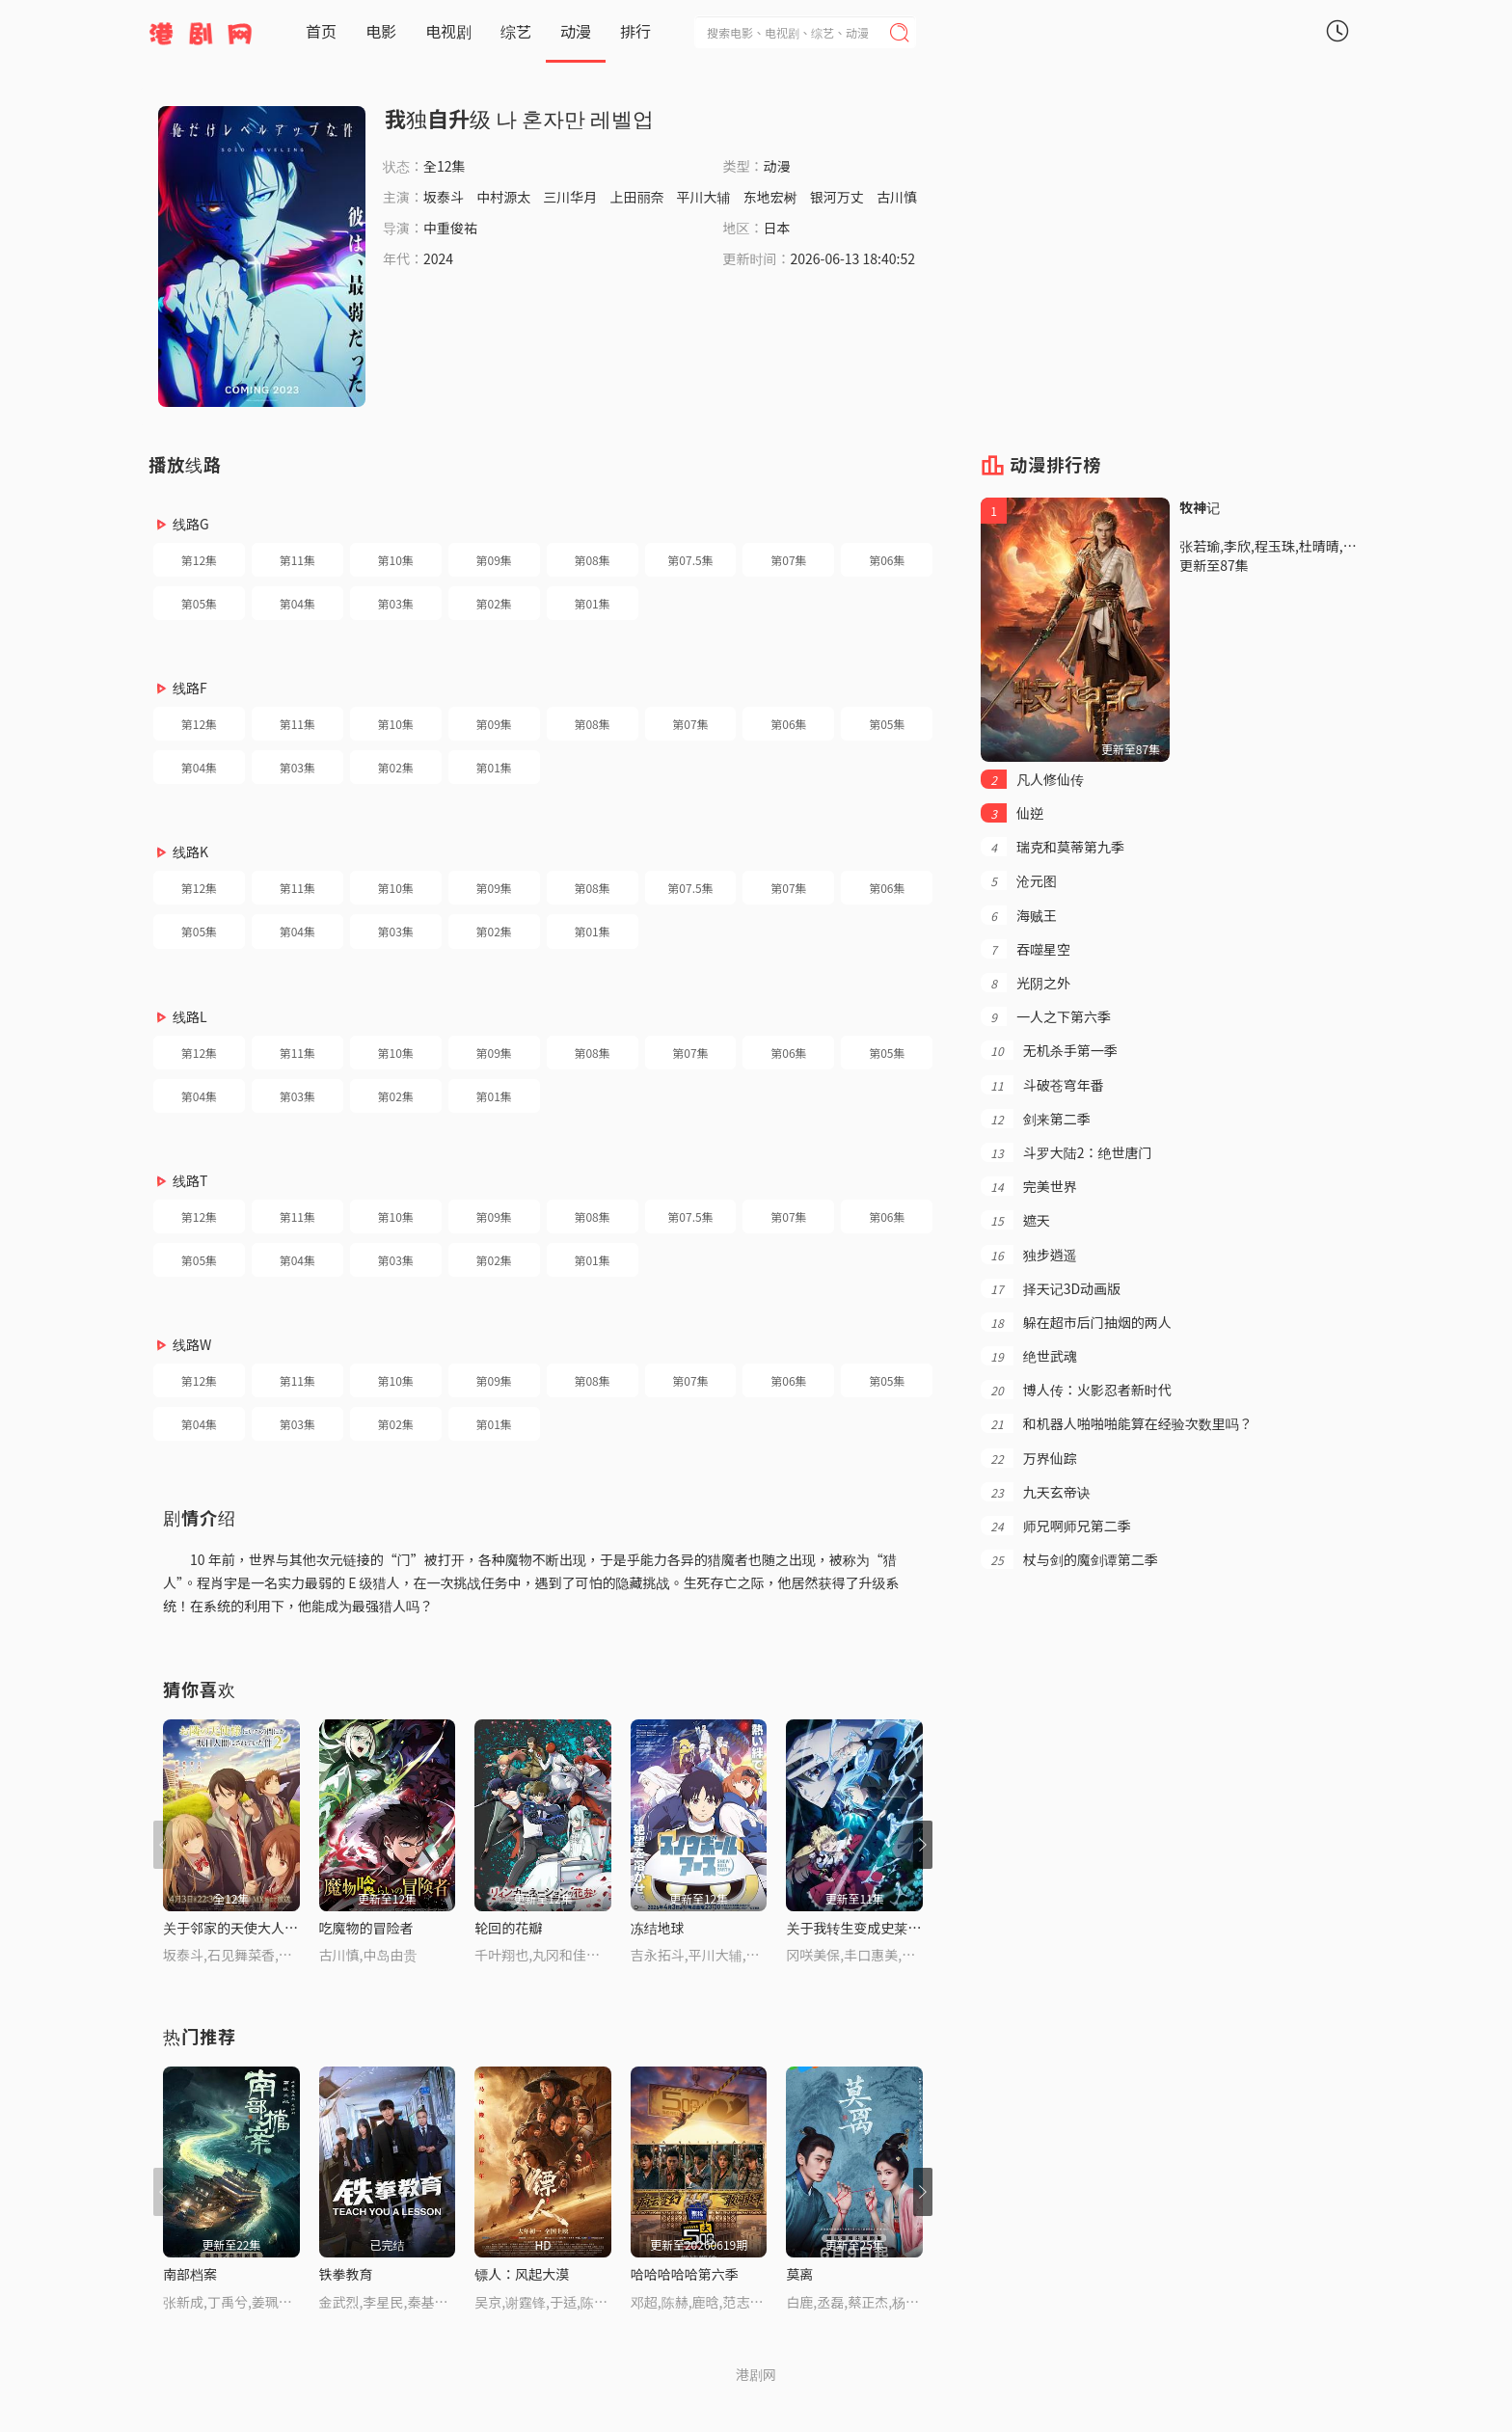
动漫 (575, 30)
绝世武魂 (1028, 1355)
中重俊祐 (450, 227)
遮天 (1015, 1220)
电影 (380, 30)
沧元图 (1019, 880)
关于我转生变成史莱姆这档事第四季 (894, 1927)
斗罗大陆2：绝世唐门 (1066, 1152)
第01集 (591, 603)
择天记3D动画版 (1050, 1288)
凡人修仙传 (1032, 779)
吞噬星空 (1025, 949)
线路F (190, 687)
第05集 (199, 603)
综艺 (515, 30)
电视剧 (448, 30)
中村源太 (503, 196)
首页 (321, 30)
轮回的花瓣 (508, 1927)
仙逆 (1012, 813)
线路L (190, 1016)
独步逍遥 (1028, 1254)
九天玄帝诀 (1035, 1491)
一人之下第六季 (1046, 1016)
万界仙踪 (1028, 1458)
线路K (190, 851)
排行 (635, 30)
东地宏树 (770, 196)
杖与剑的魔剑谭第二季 (1069, 1559)
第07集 (788, 560)
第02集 (494, 603)
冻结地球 (658, 1927)
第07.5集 (690, 560)
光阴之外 (1025, 982)
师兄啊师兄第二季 (1055, 1525)
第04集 (297, 603)
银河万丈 (837, 196)
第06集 (886, 560)
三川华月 (570, 196)
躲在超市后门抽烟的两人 (1076, 1322)
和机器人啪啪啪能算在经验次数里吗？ (1116, 1423)
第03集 (396, 603)
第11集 (297, 560)
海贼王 (1019, 915)
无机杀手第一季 (1049, 1050)
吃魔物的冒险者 (366, 1927)
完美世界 (1028, 1186)
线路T (190, 1180)
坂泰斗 (443, 196)
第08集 (591, 560)
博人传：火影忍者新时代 (1076, 1389)
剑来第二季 (1035, 1118)
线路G (191, 523)
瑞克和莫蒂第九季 (1052, 846)
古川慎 (897, 196)
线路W (192, 1344)
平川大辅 (704, 196)
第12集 (199, 560)
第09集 (494, 560)
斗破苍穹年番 (1042, 1084)
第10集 (396, 560)
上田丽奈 (636, 196)
